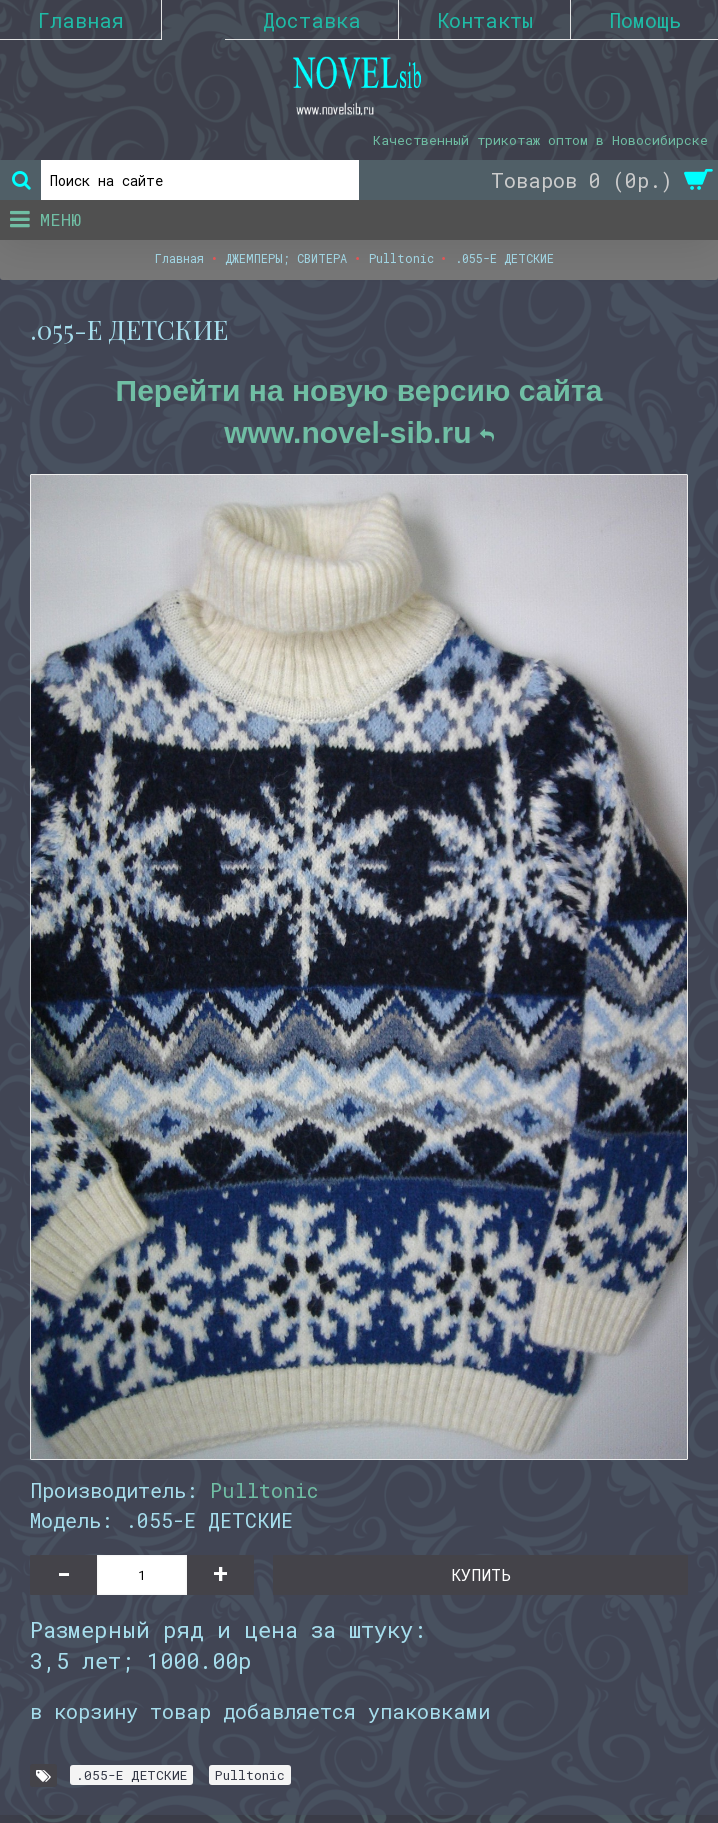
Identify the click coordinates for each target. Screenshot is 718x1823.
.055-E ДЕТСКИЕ (131, 1775)
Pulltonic (264, 1490)
